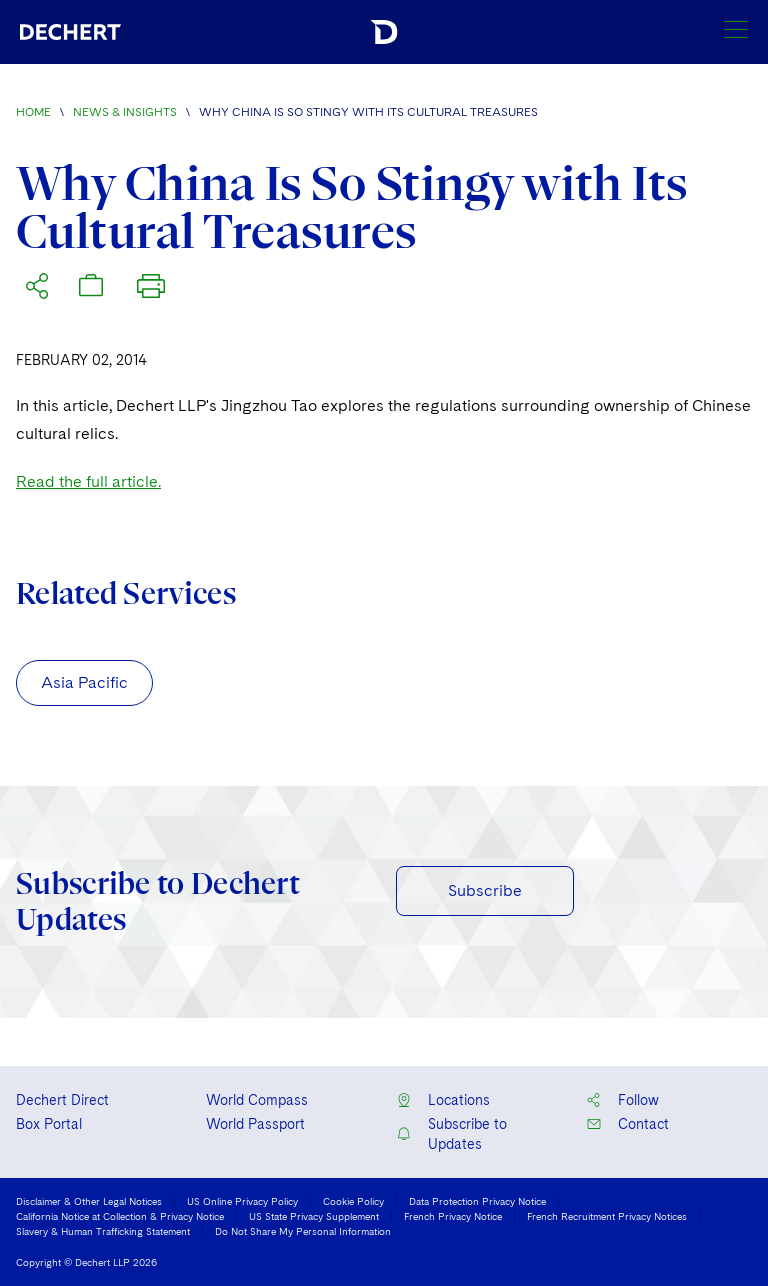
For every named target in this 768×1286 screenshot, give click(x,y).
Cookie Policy (353, 1201)
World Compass (257, 1100)
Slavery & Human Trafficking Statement (103, 1231)
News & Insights (125, 112)
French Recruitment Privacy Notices (607, 1216)
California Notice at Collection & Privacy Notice (120, 1216)
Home (33, 112)
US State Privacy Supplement (314, 1216)
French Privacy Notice (453, 1216)
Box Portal (49, 1124)
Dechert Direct (62, 1100)
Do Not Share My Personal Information (303, 1231)
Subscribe (485, 890)
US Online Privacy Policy (242, 1201)
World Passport (255, 1124)
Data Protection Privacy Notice (477, 1201)
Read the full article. (88, 481)
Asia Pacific (84, 682)
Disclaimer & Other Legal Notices (89, 1201)
